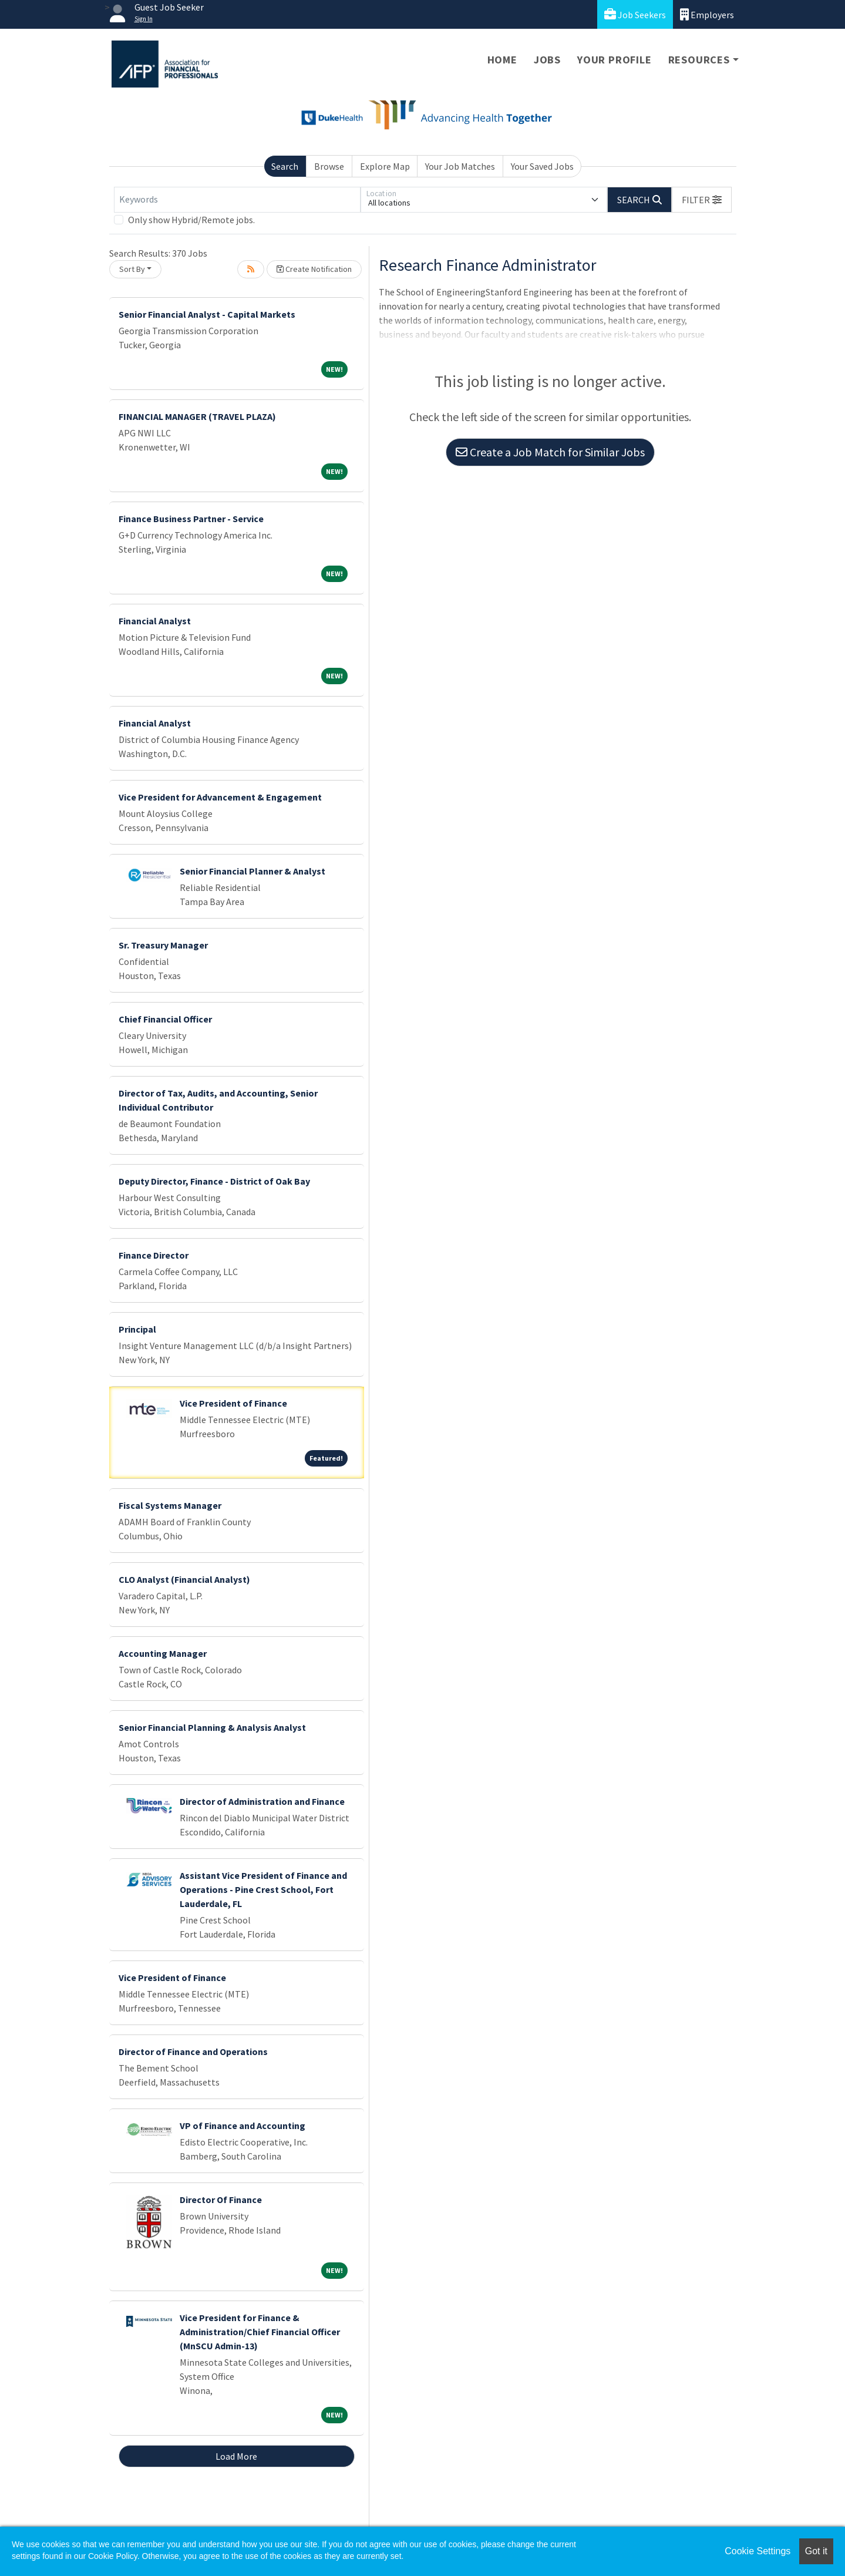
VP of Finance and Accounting (242, 2125)
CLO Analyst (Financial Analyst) (184, 1579)
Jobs (547, 59)
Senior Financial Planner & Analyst (252, 871)
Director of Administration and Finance (262, 1801)
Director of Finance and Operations (193, 2051)
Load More (236, 2456)
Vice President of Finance (233, 1403)
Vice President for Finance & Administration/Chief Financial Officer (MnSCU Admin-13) (260, 2332)
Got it (816, 2551)
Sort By (132, 269)
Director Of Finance (221, 2199)
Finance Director (153, 1255)
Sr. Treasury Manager (163, 945)
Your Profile (614, 59)
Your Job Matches (460, 166)
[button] (702, 200)
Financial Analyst (155, 621)
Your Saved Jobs (542, 166)
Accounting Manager (163, 1653)
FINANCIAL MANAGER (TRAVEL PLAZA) (197, 416)
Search (284, 166)
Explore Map (385, 166)
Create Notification (314, 269)
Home (502, 59)
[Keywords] (237, 200)
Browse (329, 166)
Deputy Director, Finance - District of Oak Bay (214, 1181)
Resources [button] (699, 59)
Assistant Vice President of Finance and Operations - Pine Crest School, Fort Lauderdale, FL (263, 1889)
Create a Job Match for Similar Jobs (550, 452)
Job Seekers (635, 14)
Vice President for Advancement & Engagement (220, 797)
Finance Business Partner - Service (191, 518)
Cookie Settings (757, 2551)
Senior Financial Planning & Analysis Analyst (212, 1727)
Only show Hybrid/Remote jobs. (191, 220)
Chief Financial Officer (165, 1019)
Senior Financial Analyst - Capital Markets (207, 314)
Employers (707, 14)
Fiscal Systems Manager (170, 1505)
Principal (137, 1329)
